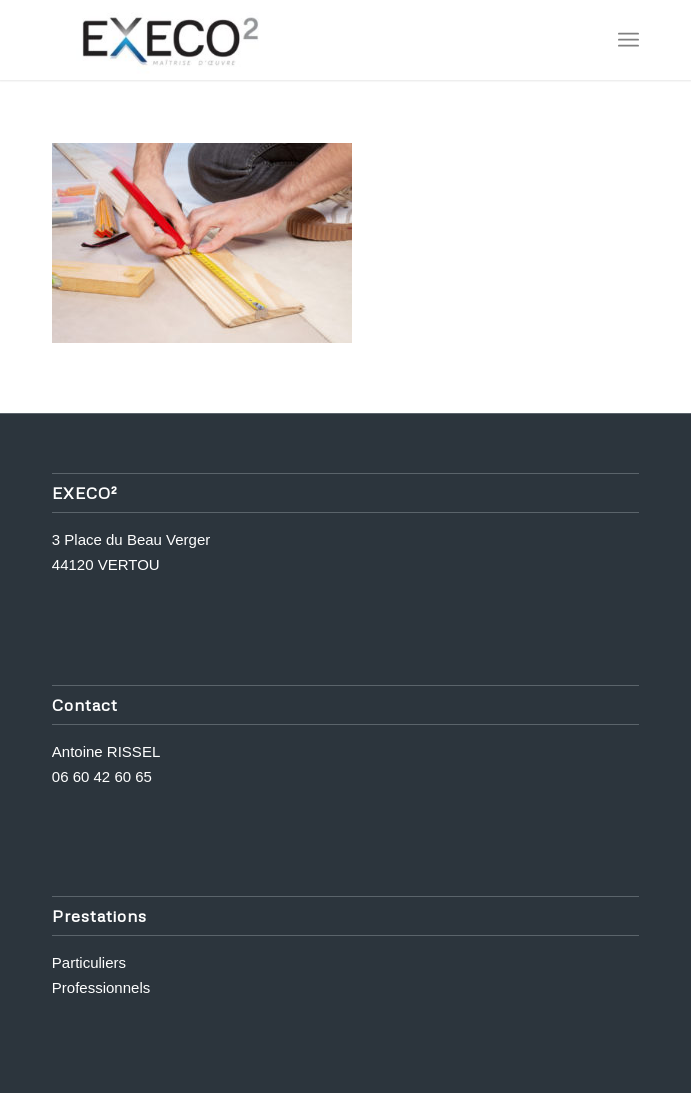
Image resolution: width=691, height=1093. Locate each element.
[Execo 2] (287, 40)
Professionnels (101, 987)
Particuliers (89, 962)
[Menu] (628, 40)
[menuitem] (628, 40)
